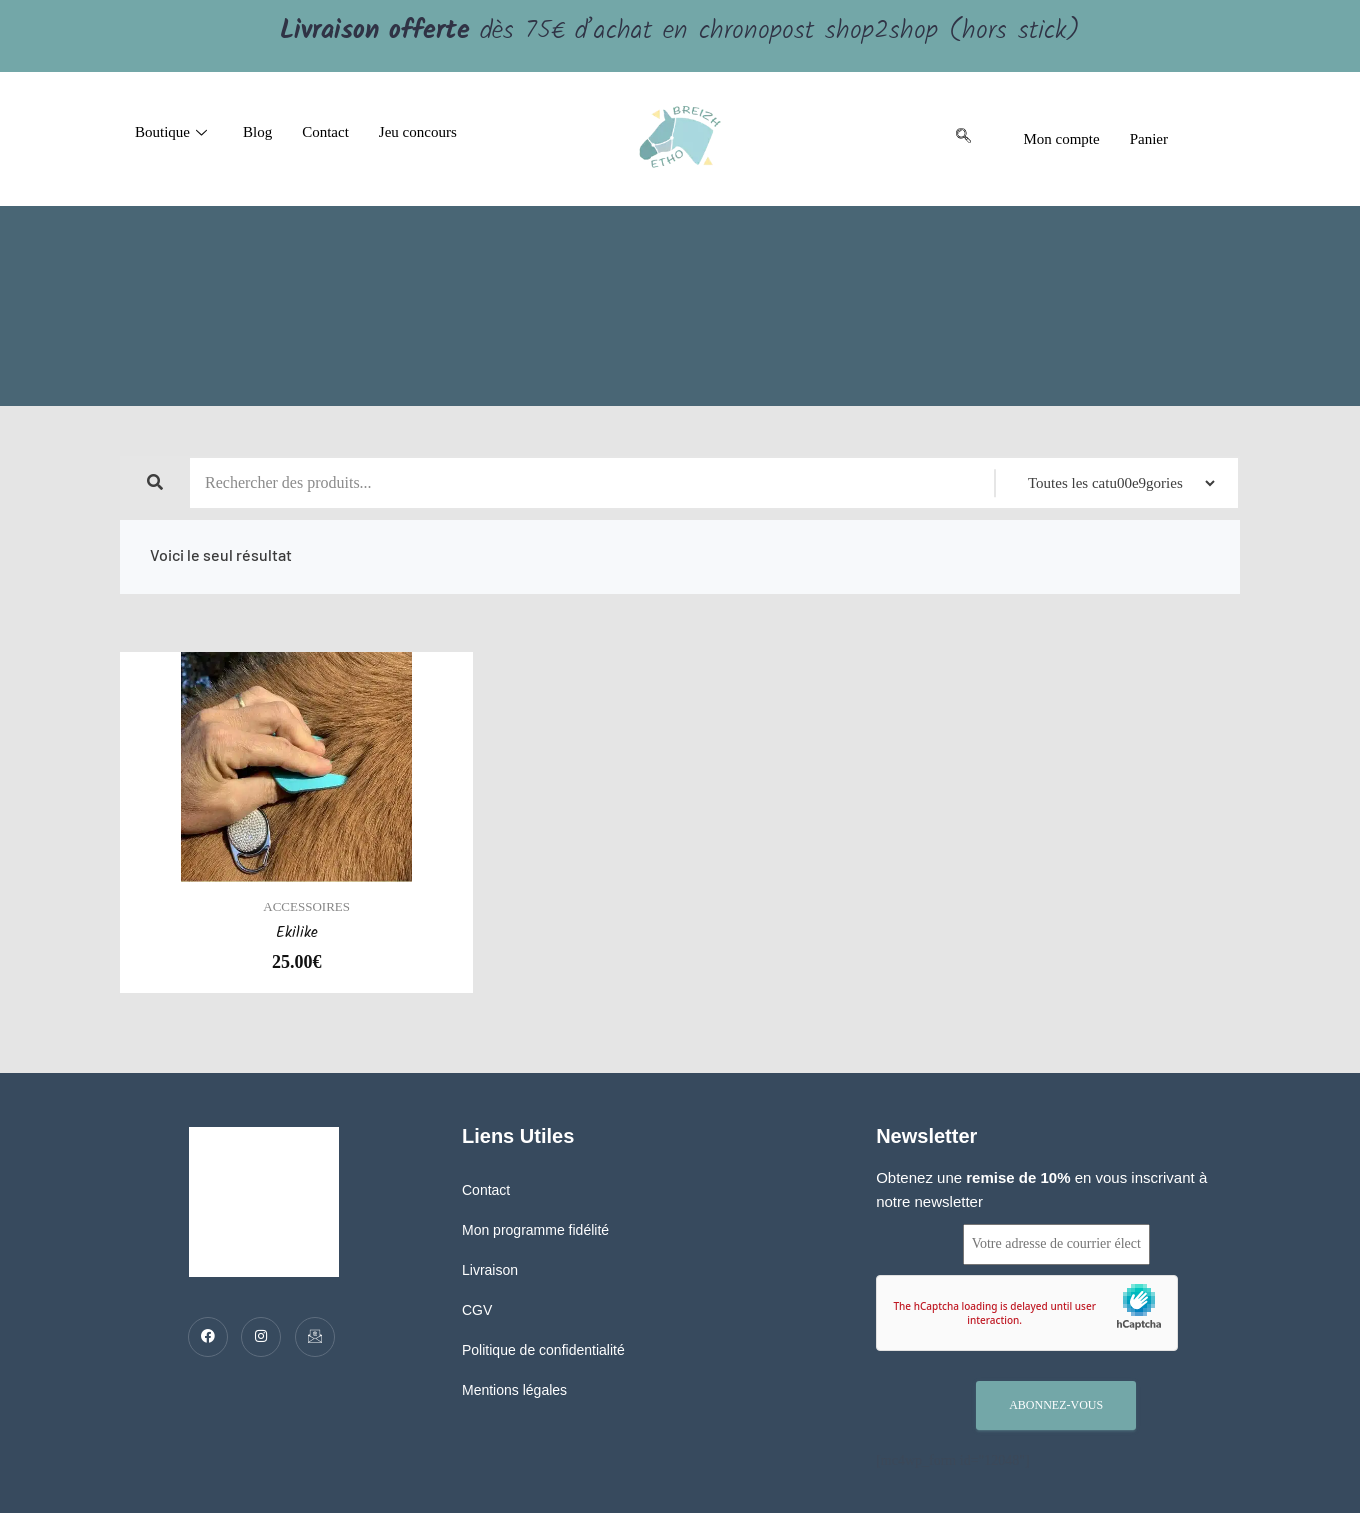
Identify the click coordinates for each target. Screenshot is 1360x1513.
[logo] (680, 139)
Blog (257, 132)
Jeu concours (418, 132)
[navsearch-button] (963, 139)
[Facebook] (208, 1337)
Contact (325, 132)
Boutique (171, 132)
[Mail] (315, 1337)
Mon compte (1061, 139)
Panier (1149, 139)
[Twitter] (261, 1337)
